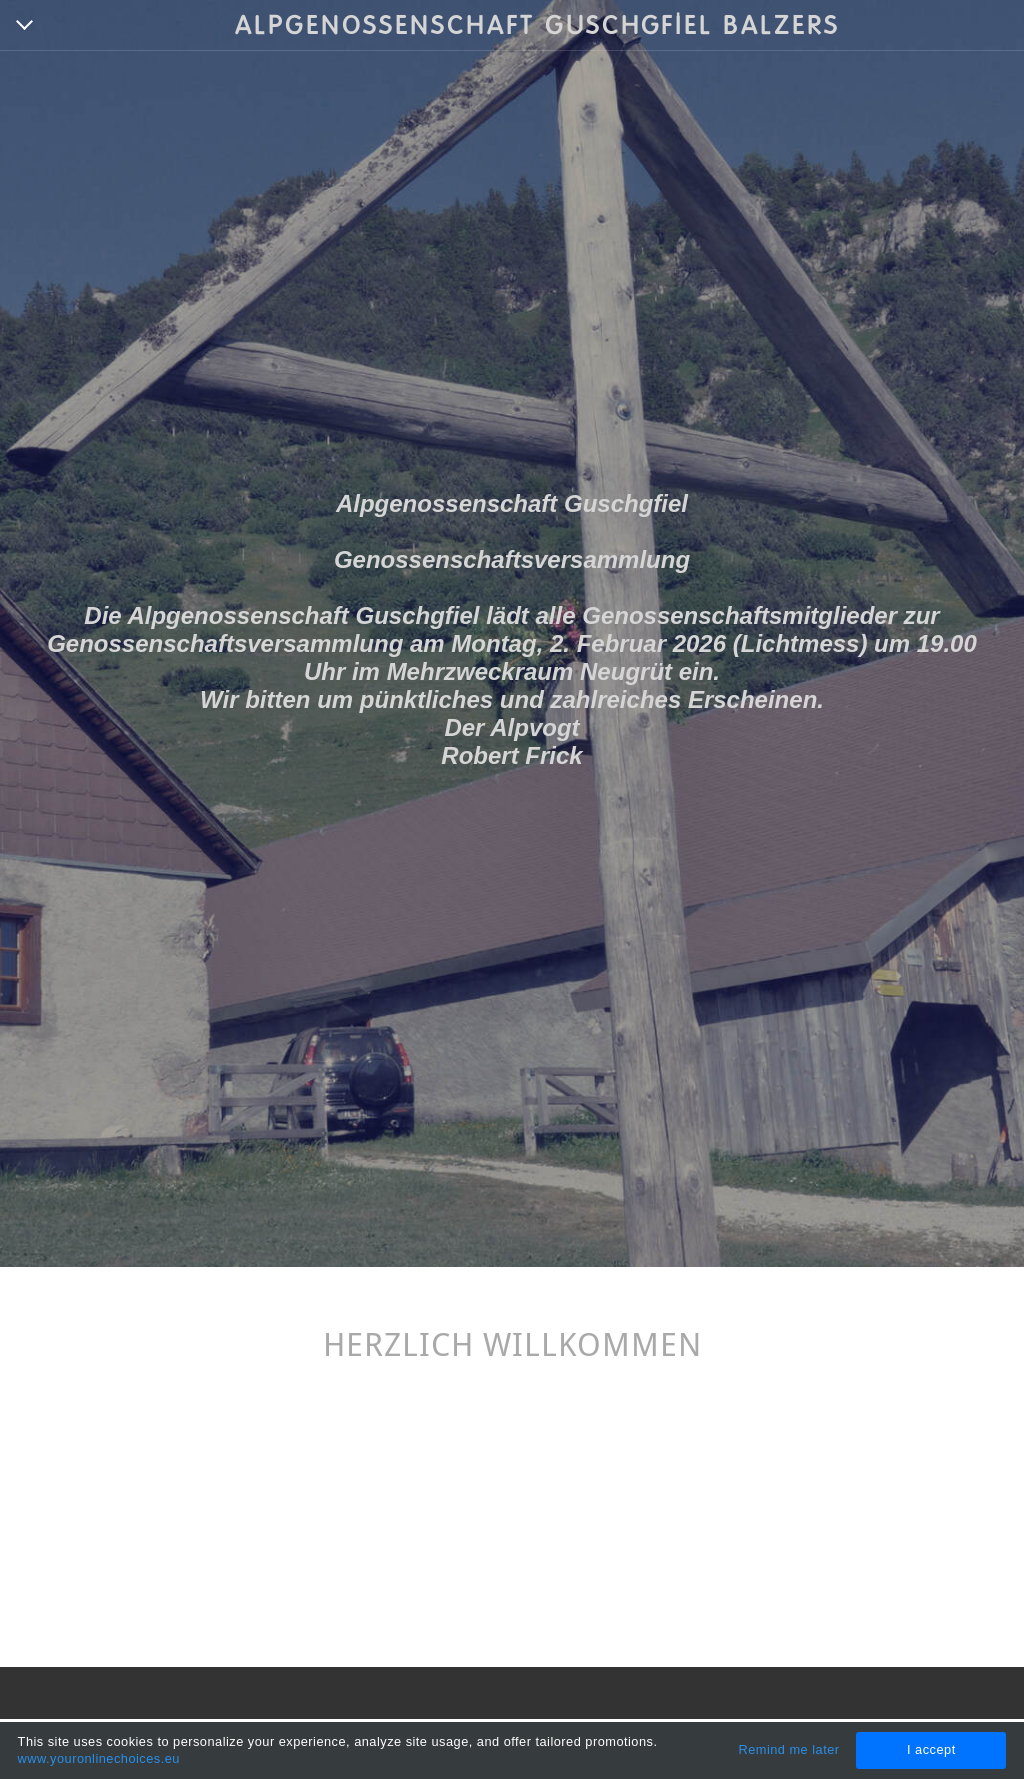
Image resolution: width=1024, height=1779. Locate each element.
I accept (931, 1749)
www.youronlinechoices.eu (99, 1758)
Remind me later (788, 1749)
